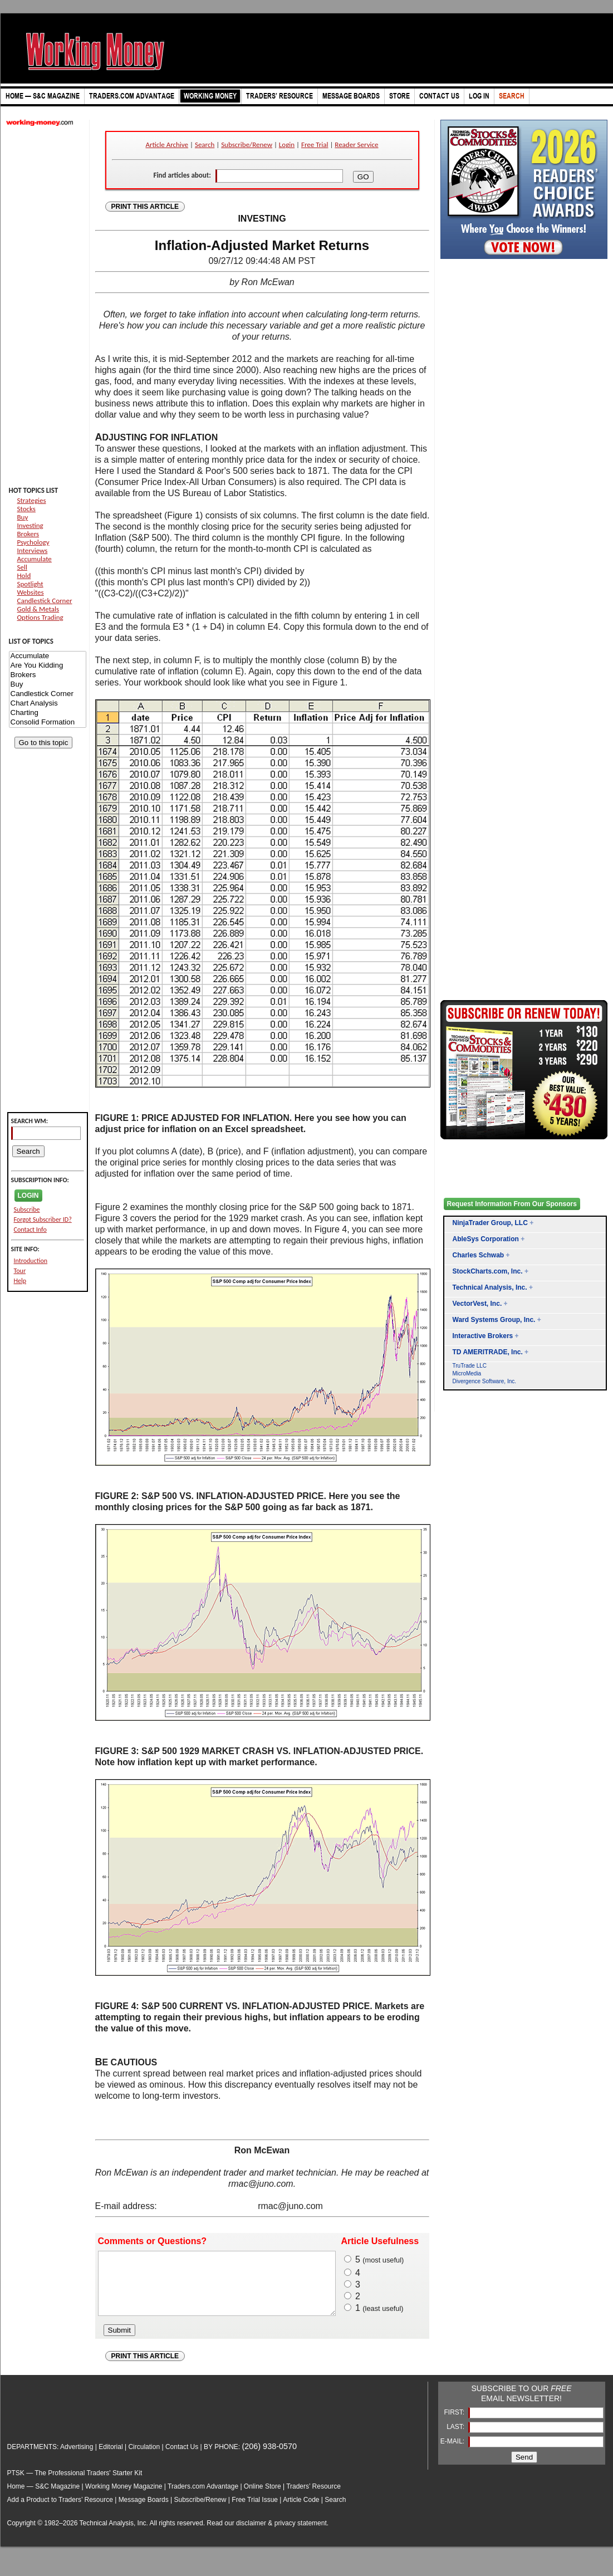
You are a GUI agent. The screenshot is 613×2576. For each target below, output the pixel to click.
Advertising (76, 2458)
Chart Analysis (47, 703)
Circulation (144, 2458)
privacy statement (300, 2535)
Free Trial (314, 144)
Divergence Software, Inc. (485, 1381)
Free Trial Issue (255, 2511)
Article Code (301, 2511)
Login (287, 144)
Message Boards (144, 2511)
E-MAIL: (453, 2453)
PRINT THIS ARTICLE (145, 206)
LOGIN (28, 1195)
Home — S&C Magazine (43, 2498)
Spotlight (30, 584)
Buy (22, 517)
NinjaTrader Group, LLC (490, 1223)
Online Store (262, 2498)
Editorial (110, 2458)
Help (20, 1281)
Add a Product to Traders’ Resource (60, 2511)
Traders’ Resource (313, 2498)
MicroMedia (467, 1373)
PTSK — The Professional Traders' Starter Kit (75, 2485)
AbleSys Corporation (486, 1239)
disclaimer (251, 2535)
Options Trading (40, 617)
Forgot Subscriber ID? (43, 1219)
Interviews (32, 550)
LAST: (456, 2438)
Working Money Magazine (124, 2498)
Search (204, 144)
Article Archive (166, 144)
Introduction (31, 1261)
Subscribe (27, 1209)
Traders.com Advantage (204, 2498)
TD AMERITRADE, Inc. (488, 1352)
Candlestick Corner (44, 600)
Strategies (31, 500)
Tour (20, 1271)
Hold (24, 575)
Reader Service (356, 144)
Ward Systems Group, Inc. (494, 1320)
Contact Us (181, 2458)
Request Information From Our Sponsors (512, 1204)
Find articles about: (181, 175)
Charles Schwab (478, 1255)
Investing (30, 525)
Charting (47, 713)
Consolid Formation (47, 722)
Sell (22, 567)
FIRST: (455, 2424)
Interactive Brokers (483, 1336)
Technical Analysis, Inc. (490, 1287)
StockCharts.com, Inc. (488, 1271)
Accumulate (34, 559)
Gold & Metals (38, 609)
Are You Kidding (47, 665)
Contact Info (30, 1229)
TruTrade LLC (470, 1366)
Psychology (33, 542)
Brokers (28, 534)
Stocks (26, 509)
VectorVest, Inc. (477, 1303)
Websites (30, 592)
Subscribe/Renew (246, 144)
